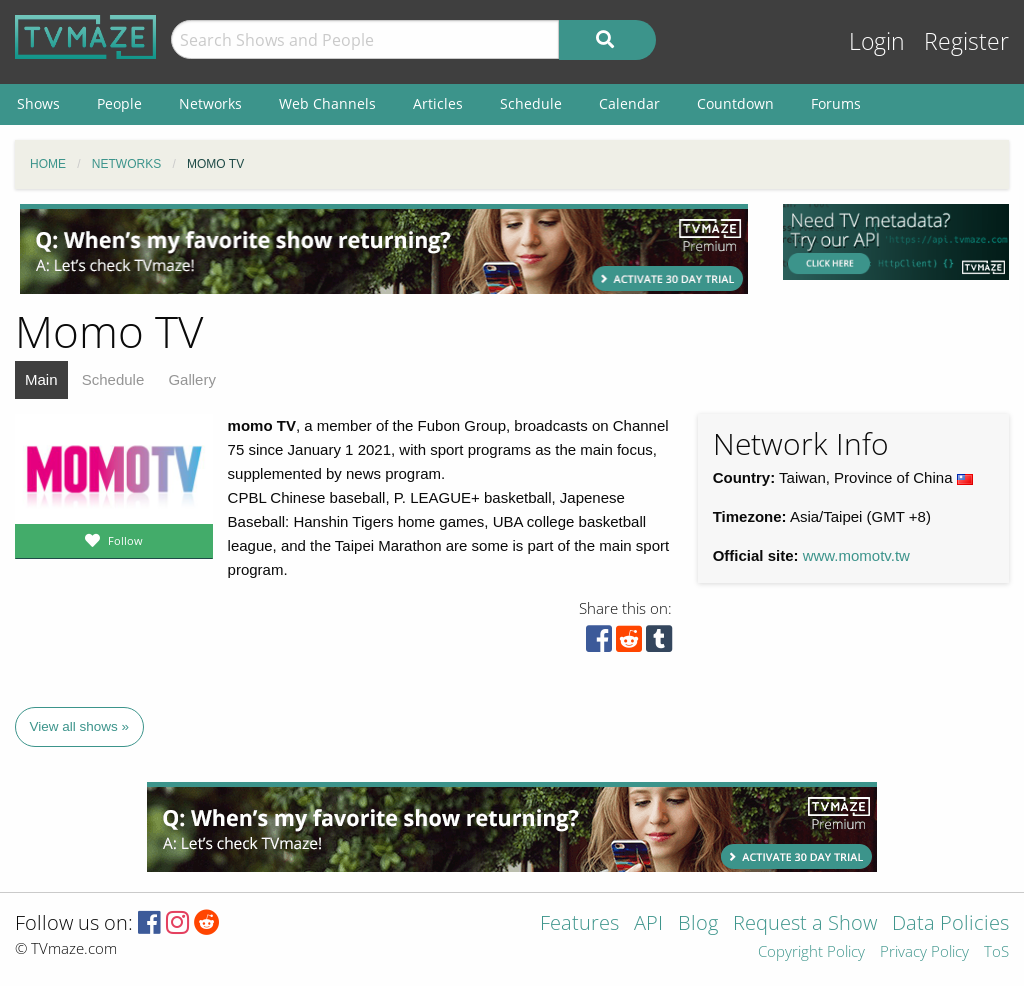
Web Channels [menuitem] (327, 103)
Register (966, 41)
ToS (996, 952)
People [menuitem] (119, 103)
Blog (698, 924)
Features (579, 924)
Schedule (113, 379)
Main (41, 379)
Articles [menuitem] (438, 103)
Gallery (192, 379)
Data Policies (950, 924)
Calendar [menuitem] (629, 103)
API (648, 924)
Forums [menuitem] (836, 103)
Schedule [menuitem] (531, 103)
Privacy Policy (924, 952)
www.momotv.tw (856, 555)
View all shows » (80, 726)
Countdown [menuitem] (735, 103)
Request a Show (805, 924)
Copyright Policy (811, 952)
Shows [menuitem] (38, 103)
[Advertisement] (384, 249)
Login (877, 41)
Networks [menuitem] (210, 103)
